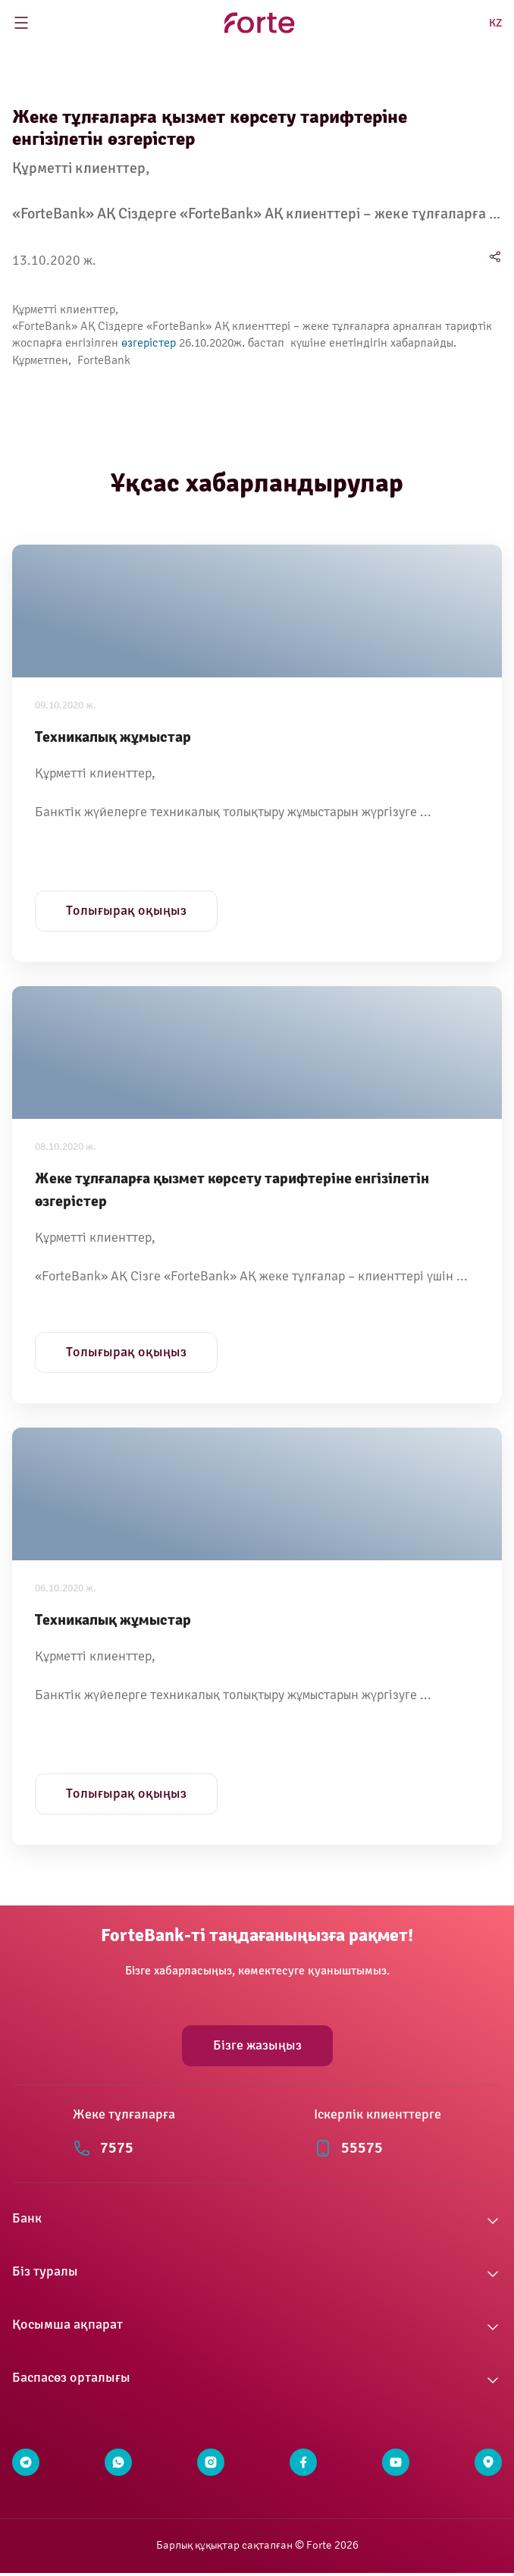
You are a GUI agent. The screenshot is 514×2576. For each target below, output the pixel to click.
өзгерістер (148, 343)
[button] (257, 2221)
